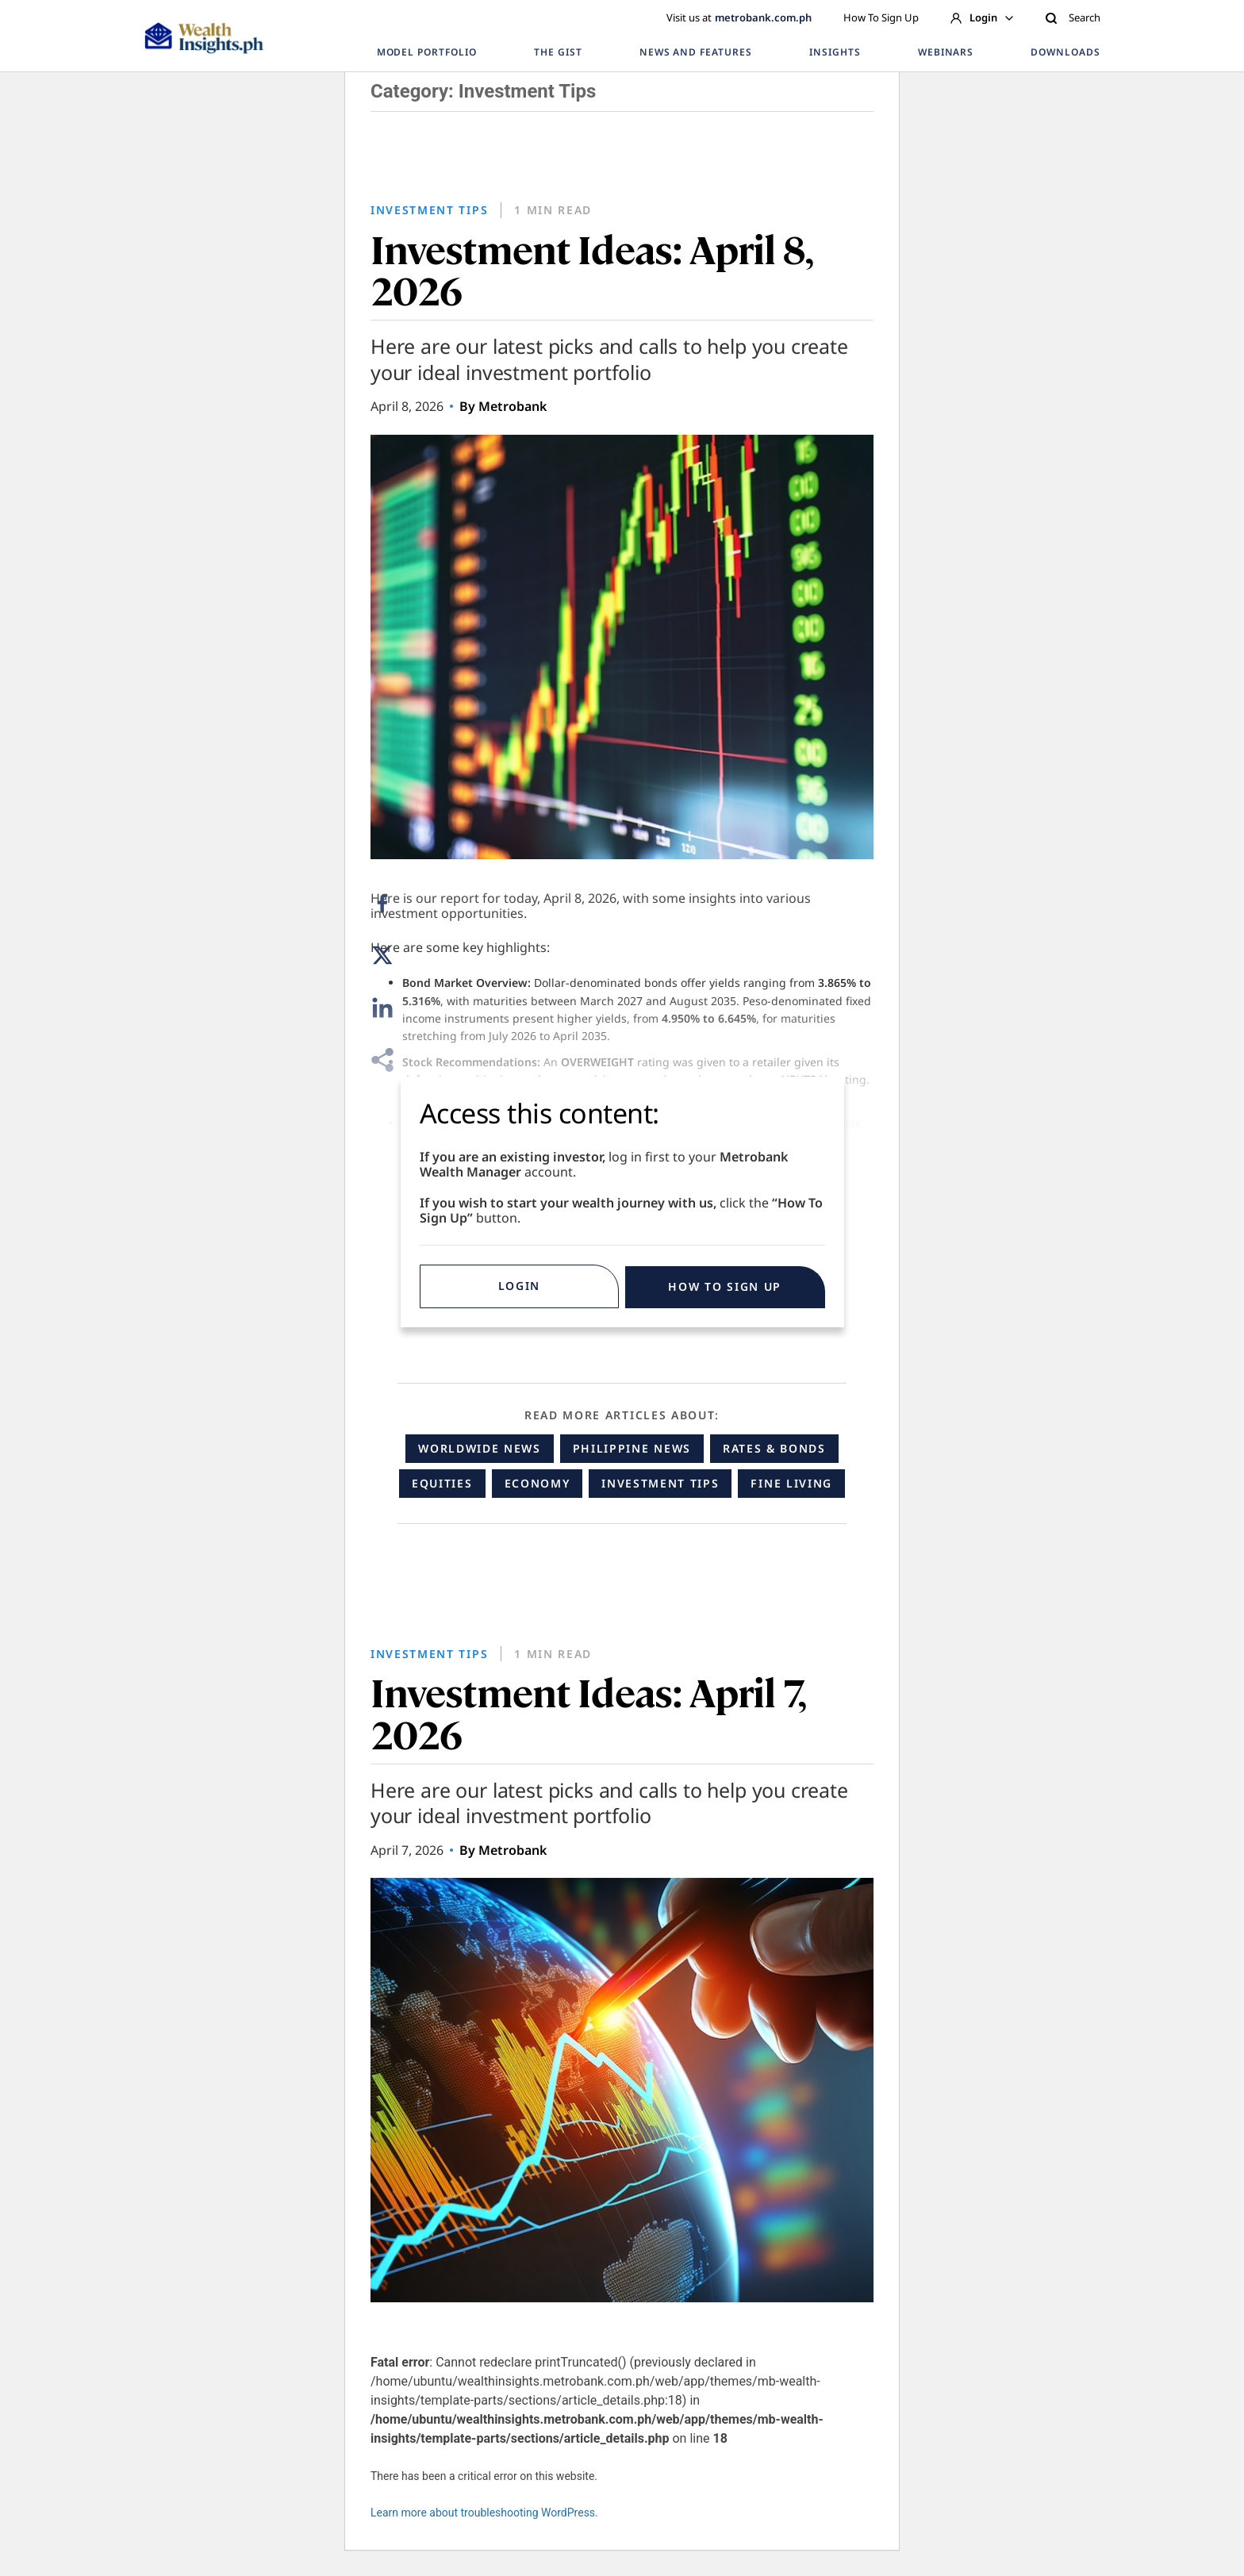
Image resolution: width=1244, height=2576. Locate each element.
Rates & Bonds (774, 1448)
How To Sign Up (881, 17)
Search (1072, 17)
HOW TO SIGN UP (724, 1286)
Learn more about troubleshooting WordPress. (484, 2512)
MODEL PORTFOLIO (427, 52)
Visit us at (739, 17)
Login (981, 17)
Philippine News (632, 1448)
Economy (537, 1483)
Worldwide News (479, 1448)
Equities (442, 1483)
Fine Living (791, 1483)
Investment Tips (660, 1483)
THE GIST (558, 52)
